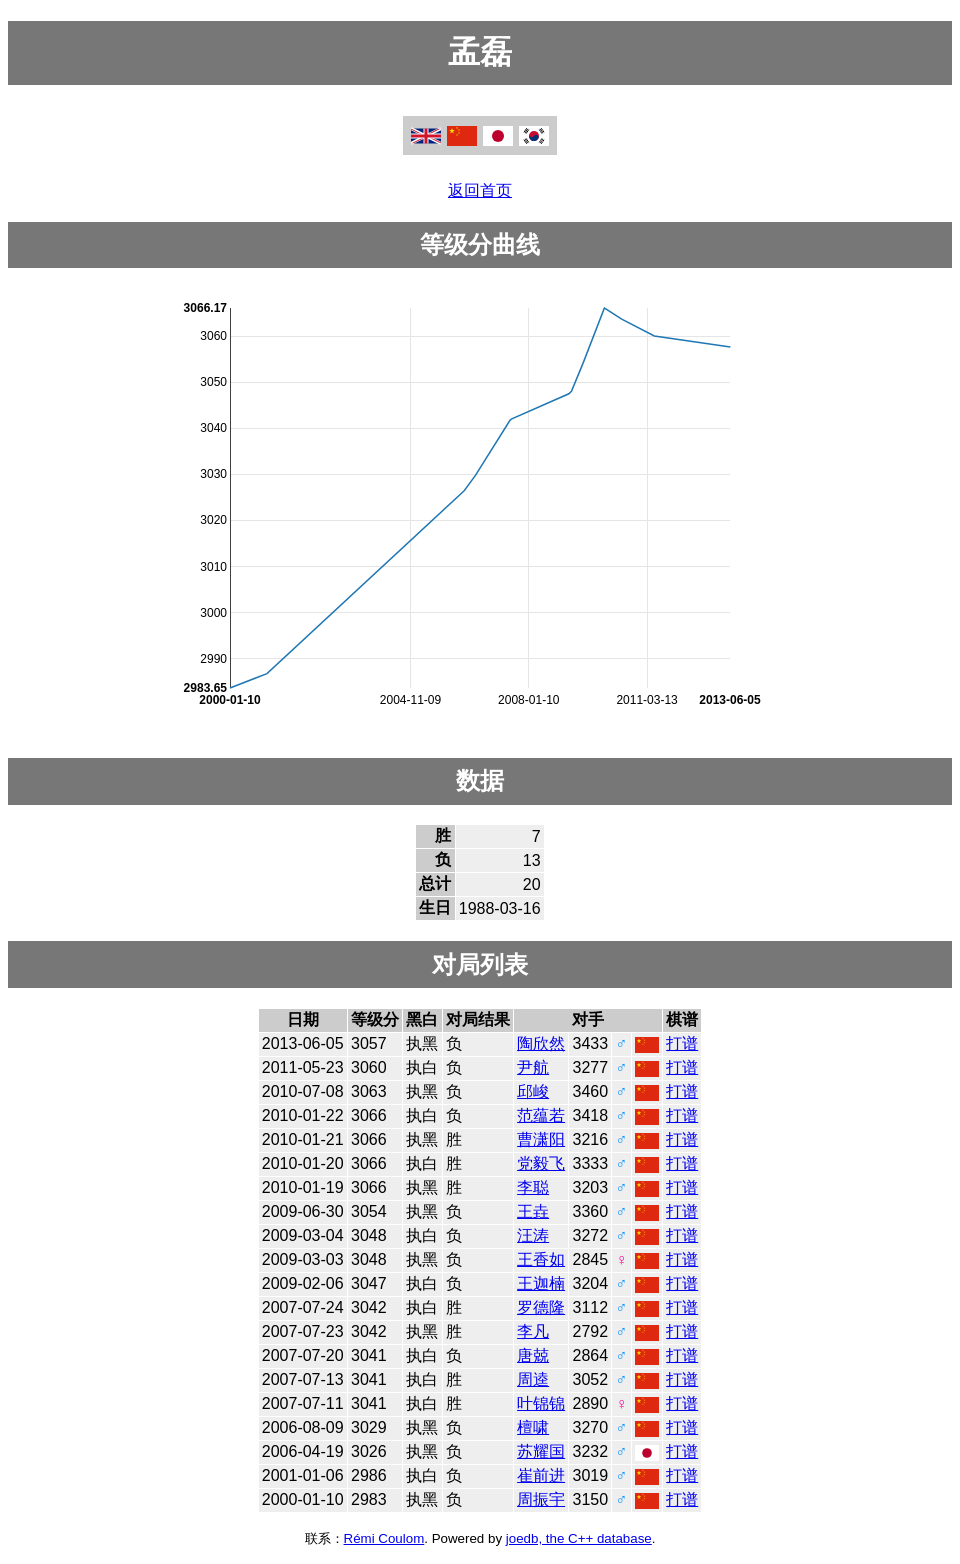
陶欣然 (541, 1043)
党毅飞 (541, 1163)
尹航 (533, 1067)
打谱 (682, 1043)
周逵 (533, 1379)
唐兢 (533, 1355)
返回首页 (480, 190)
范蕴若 (541, 1115)
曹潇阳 (541, 1139)
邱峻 (533, 1091)
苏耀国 (541, 1451)
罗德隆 (541, 1307)
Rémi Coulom (384, 1538)
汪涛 (533, 1235)
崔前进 (541, 1475)
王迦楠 (541, 1283)
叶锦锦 (541, 1403)
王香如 (541, 1259)
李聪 (533, 1187)
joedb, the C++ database (579, 1538)
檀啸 (533, 1427)
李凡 (533, 1331)
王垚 (533, 1211)
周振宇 (541, 1499)
